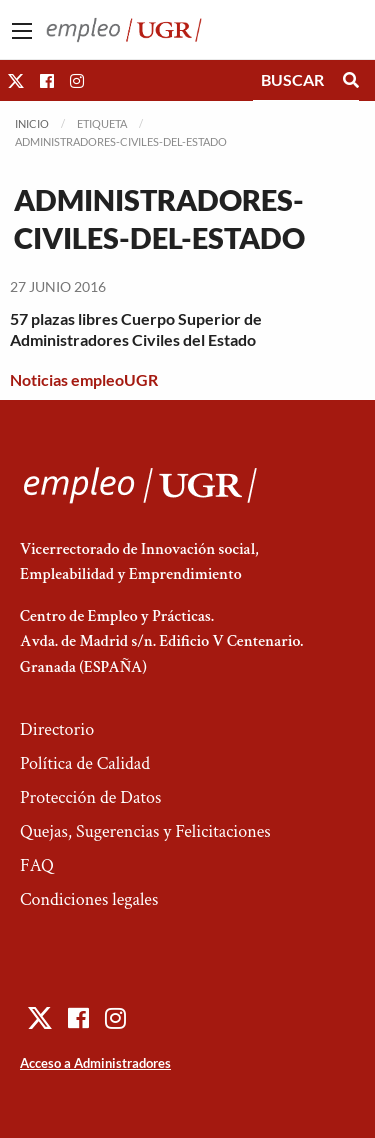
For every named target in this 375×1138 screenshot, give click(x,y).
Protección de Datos (90, 797)
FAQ (37, 865)
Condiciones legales (89, 899)
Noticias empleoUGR (84, 379)
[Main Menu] (22, 31)
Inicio (32, 123)
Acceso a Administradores (95, 1063)
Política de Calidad (85, 763)
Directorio (57, 729)
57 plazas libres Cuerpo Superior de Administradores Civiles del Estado (136, 329)
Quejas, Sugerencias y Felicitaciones (145, 831)
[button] (16, 80)
